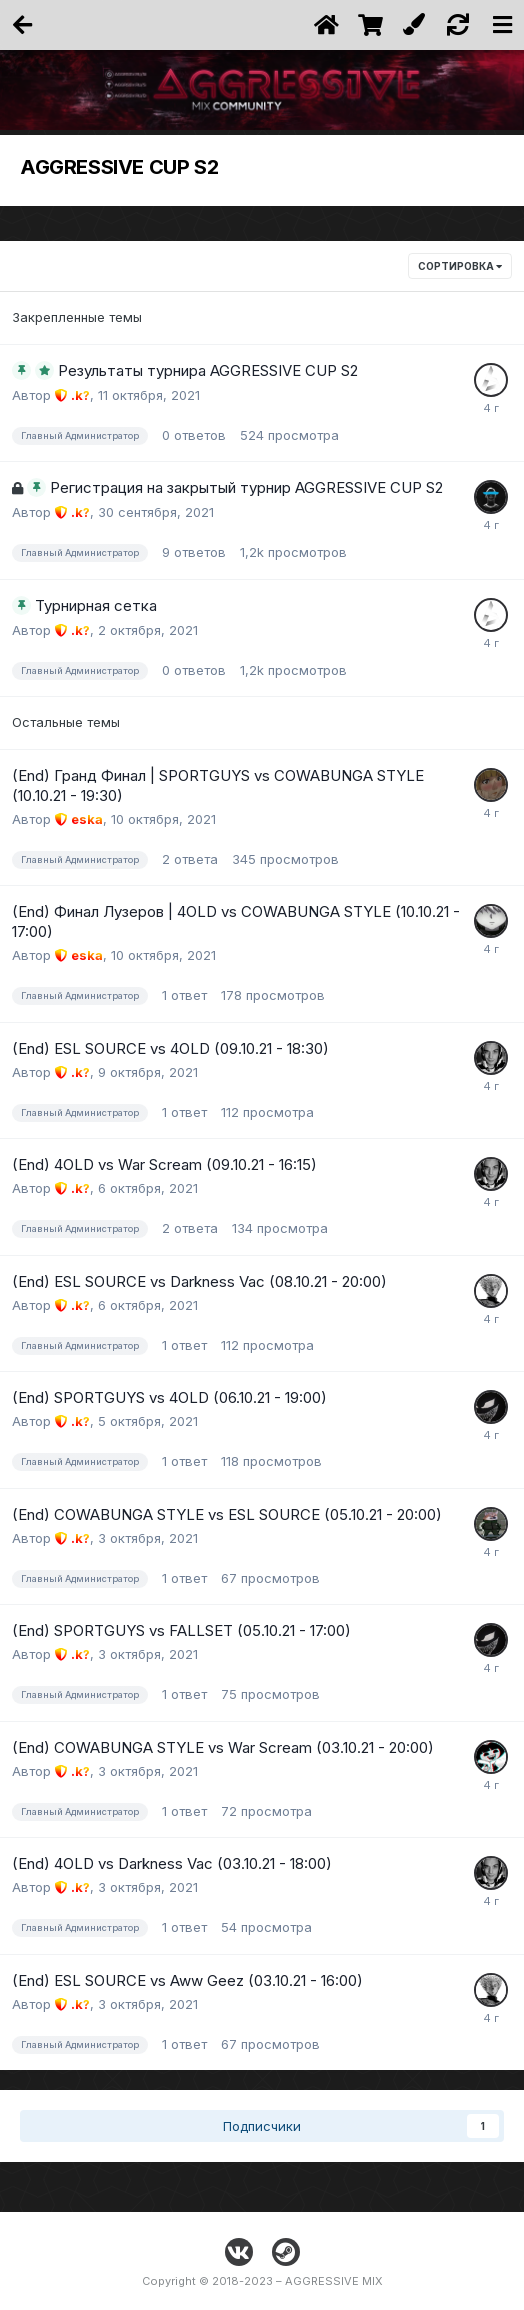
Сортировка (460, 266)
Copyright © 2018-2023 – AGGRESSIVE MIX (262, 2281)
